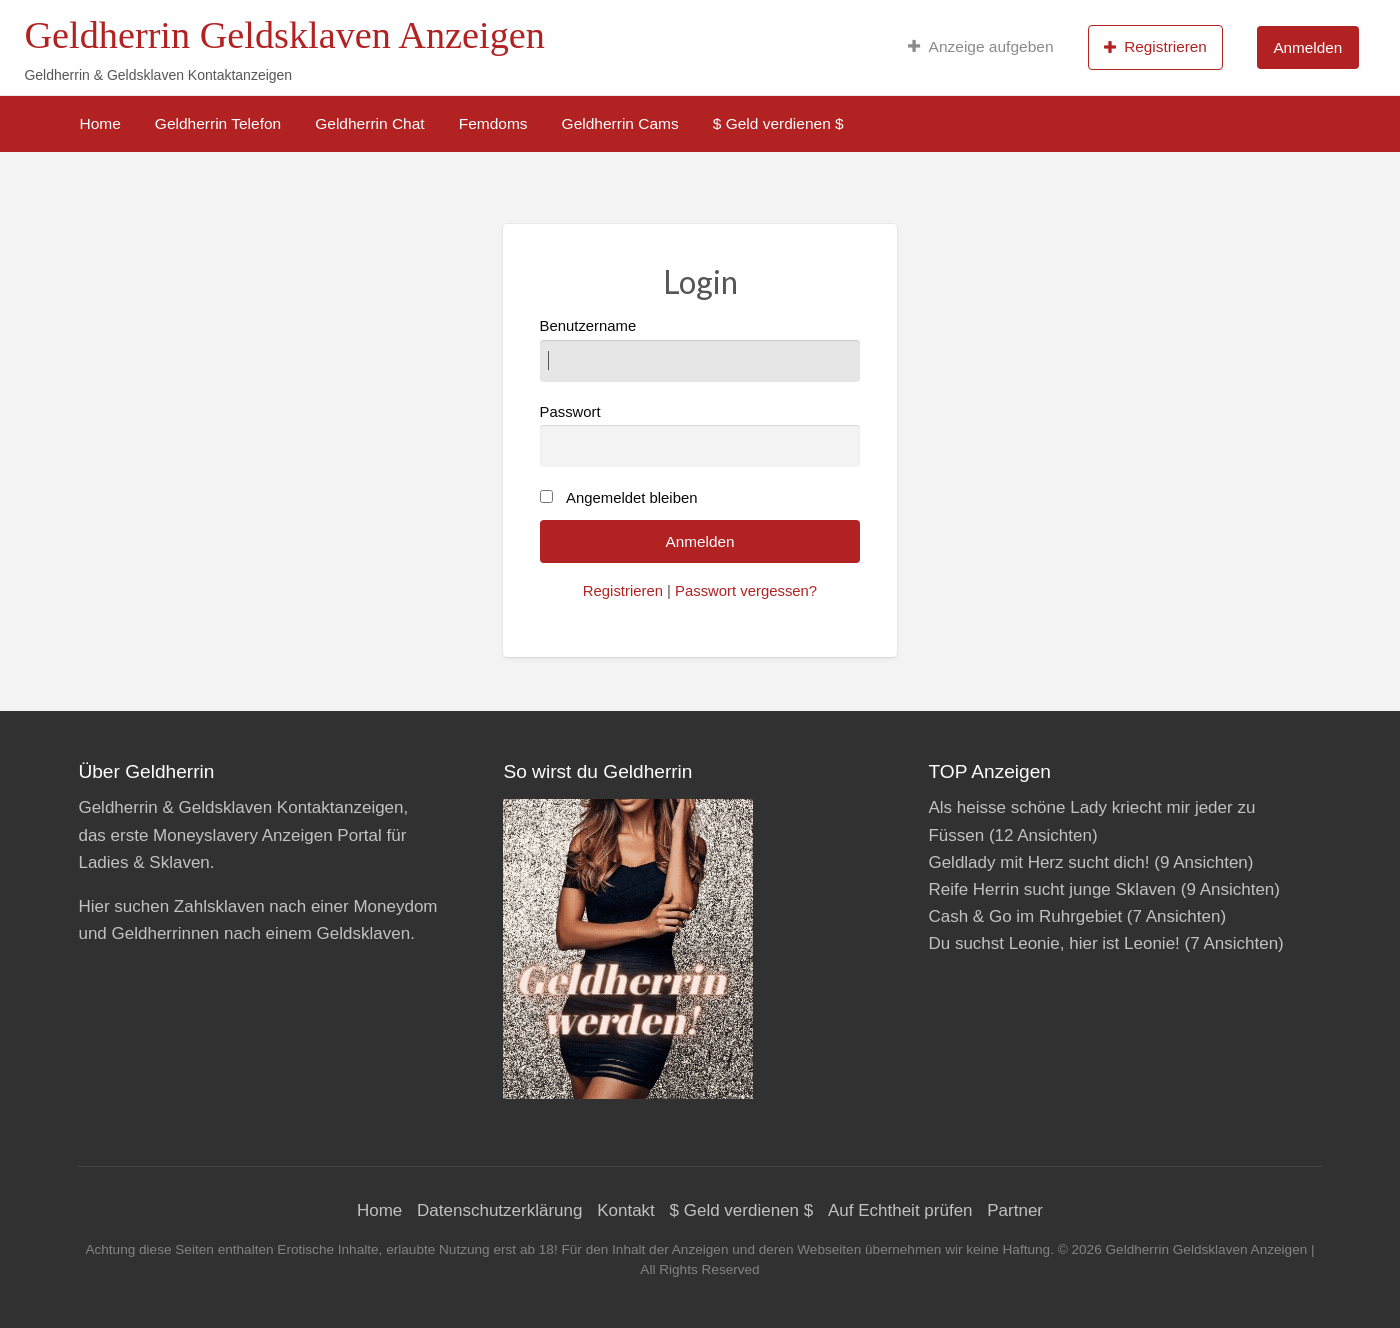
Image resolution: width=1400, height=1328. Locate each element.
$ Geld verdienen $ (778, 123)
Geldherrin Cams (620, 123)
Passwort (700, 435)
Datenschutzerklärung (499, 1210)
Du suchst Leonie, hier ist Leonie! (1053, 943)
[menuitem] (980, 47)
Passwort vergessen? (746, 591)
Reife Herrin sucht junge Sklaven (1052, 889)
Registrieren (1155, 47)
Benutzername (700, 349)
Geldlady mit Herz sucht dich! (1038, 862)
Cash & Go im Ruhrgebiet (1025, 916)
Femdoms (493, 123)
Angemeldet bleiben (631, 498)
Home (100, 123)
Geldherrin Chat (369, 123)
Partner (1015, 1210)
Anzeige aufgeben (980, 47)
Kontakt (626, 1210)
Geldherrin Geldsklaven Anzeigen (284, 35)
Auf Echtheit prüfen (900, 1210)
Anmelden (1307, 47)
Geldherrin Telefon (218, 123)
